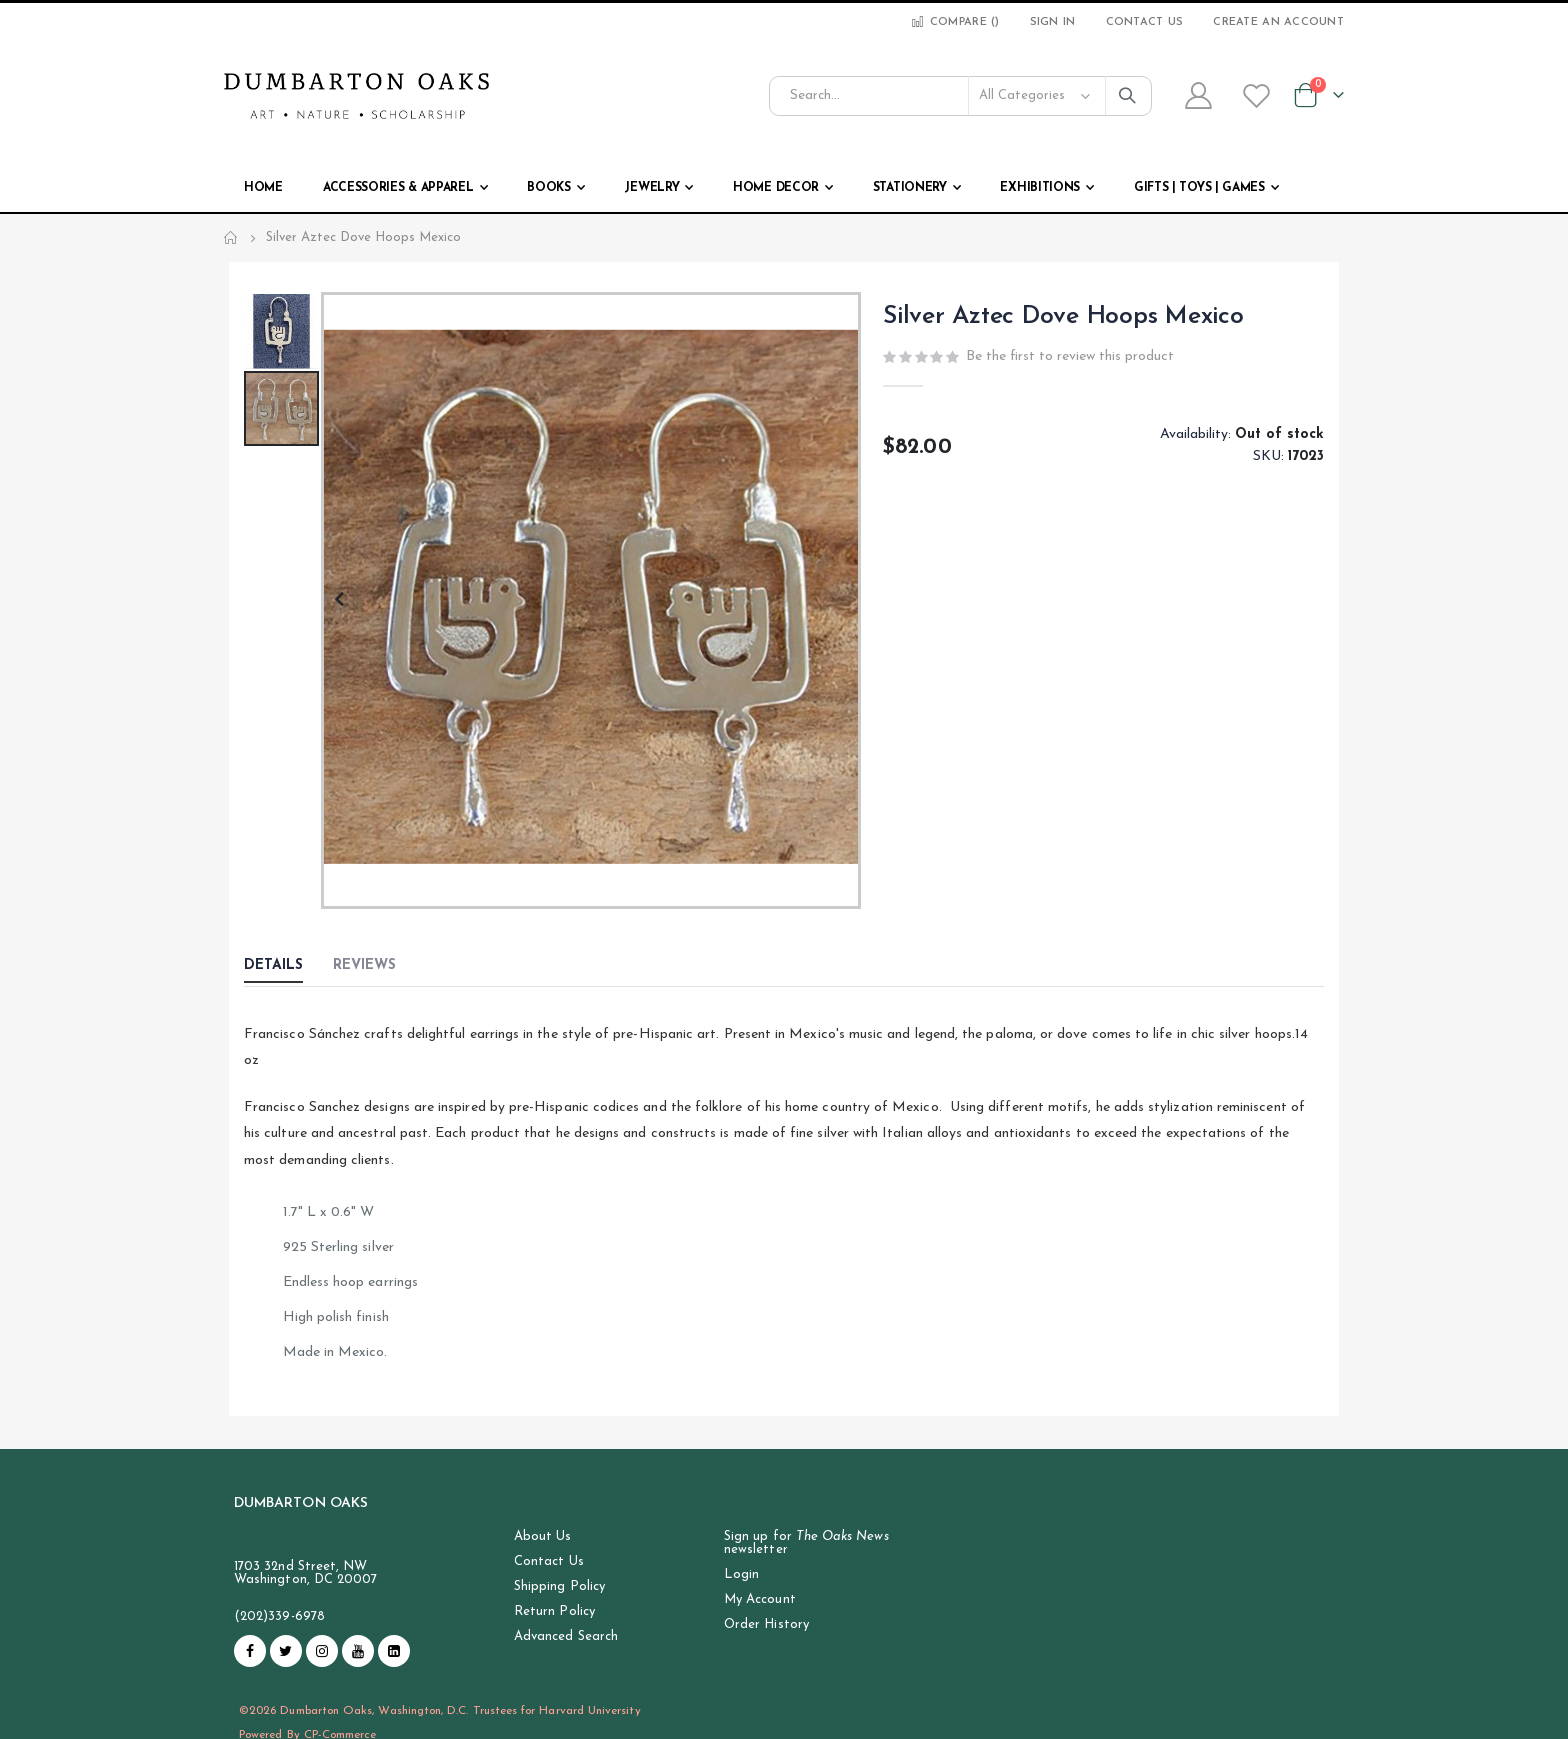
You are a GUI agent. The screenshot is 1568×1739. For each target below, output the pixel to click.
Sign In (1053, 22)
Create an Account (1278, 22)
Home (231, 238)
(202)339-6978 (279, 1616)
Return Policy (554, 1611)
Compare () (954, 22)
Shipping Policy (559, 1586)
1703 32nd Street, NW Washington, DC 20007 (305, 1573)
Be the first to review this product (1070, 358)
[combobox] (960, 96)
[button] (338, 600)
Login (741, 1574)
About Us (543, 1536)
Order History (766, 1624)
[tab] (288, 967)
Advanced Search (566, 1636)
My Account (760, 1599)
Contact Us (1145, 22)
